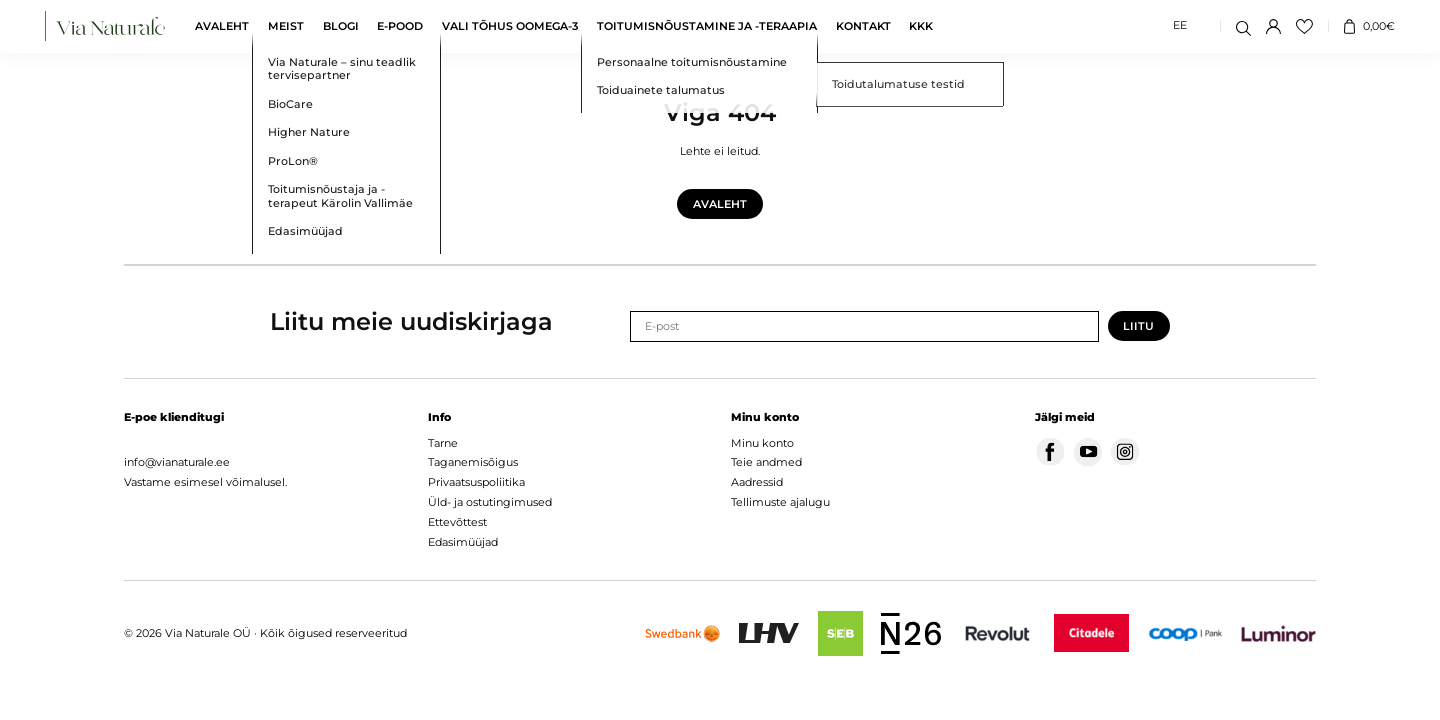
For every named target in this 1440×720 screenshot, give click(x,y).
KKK (921, 26)
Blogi (341, 26)
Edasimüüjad (463, 542)
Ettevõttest (457, 522)
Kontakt (863, 26)
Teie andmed (766, 462)
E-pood (400, 26)
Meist (286, 26)
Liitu (1138, 326)
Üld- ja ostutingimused (490, 502)
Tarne (443, 443)
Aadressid (757, 482)
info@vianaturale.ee (177, 462)
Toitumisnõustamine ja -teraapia (707, 26)
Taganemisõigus (473, 462)
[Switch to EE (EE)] (1180, 26)
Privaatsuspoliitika (476, 482)
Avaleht (222, 26)
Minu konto (762, 443)
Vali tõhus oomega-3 (510, 26)
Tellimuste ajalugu (780, 502)
